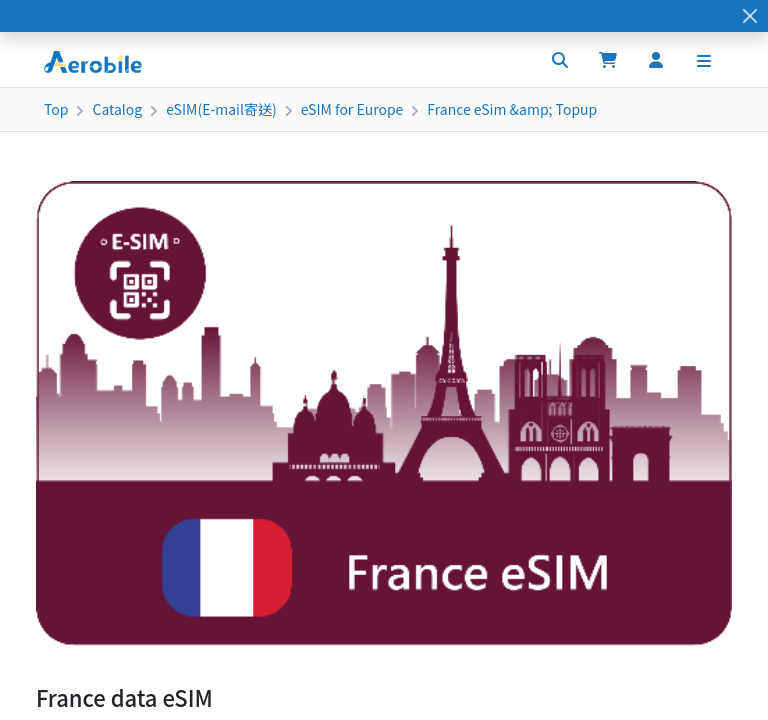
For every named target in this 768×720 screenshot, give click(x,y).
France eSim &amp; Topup (512, 109)
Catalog (117, 109)
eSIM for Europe (352, 109)
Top (56, 109)
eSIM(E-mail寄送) (221, 109)
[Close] (750, 16)
